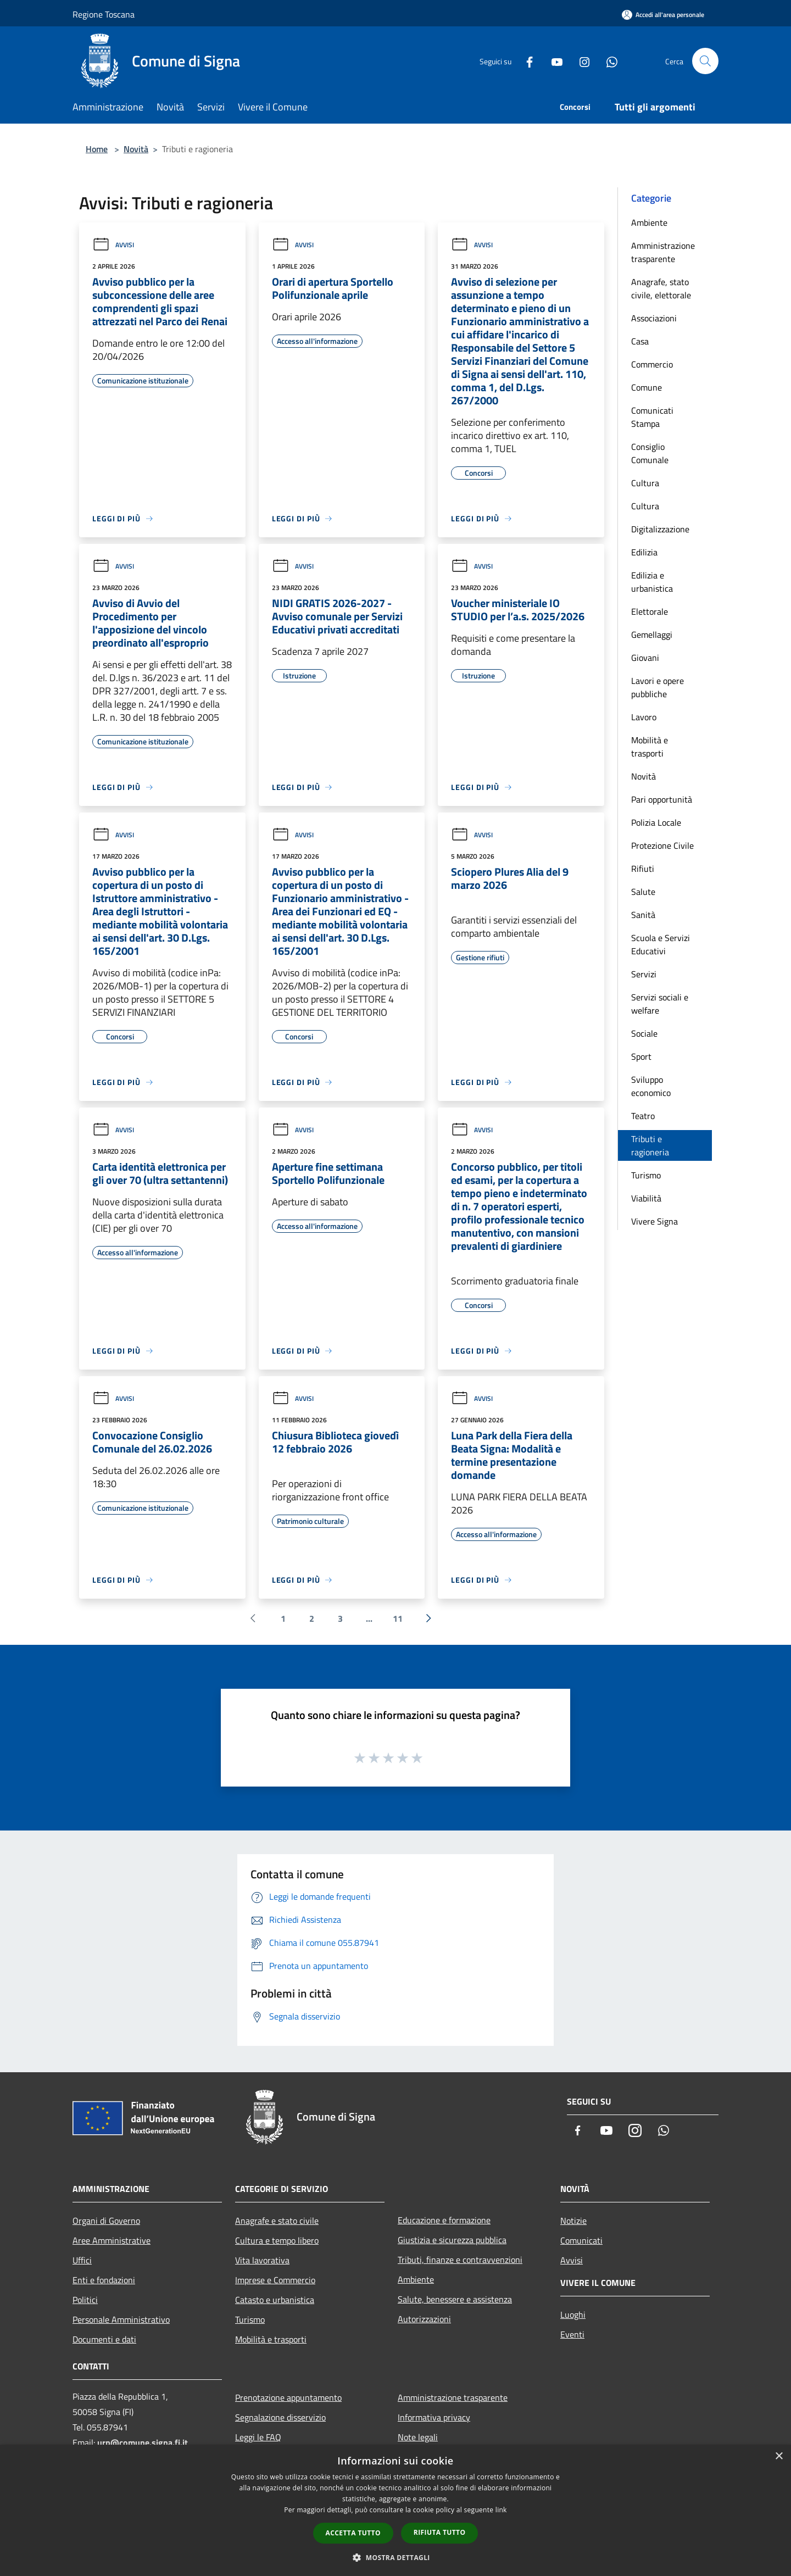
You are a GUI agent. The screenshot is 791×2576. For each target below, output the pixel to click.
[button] (395, 2557)
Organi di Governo (106, 2220)
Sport (641, 1056)
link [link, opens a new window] (501, 2509)
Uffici (82, 2260)
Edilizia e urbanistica (652, 582)
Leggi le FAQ (258, 2437)
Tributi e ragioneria (650, 1145)
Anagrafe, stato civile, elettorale (661, 288)
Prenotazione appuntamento (288, 2397)
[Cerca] (705, 61)
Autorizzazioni (424, 2318)
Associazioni (654, 318)
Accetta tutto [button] (353, 2533)
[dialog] (395, 2510)
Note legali (418, 2437)
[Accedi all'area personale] (663, 14)
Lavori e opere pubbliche (657, 687)
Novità (136, 148)
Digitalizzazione (660, 529)
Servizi (643, 974)
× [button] (779, 2456)
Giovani (645, 657)
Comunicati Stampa (652, 417)
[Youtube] (553, 60)
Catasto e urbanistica (274, 2299)
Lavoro (643, 717)
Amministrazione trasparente (663, 252)
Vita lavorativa (262, 2260)
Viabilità (646, 1198)
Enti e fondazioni (104, 2279)
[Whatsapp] (608, 60)
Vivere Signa (654, 1221)
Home (97, 148)
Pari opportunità (661, 799)
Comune (646, 387)
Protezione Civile (662, 845)
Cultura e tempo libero (277, 2240)
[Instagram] (580, 60)
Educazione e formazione (444, 2220)
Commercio (652, 364)
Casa (640, 341)
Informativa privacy (434, 2417)
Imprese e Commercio (275, 2279)
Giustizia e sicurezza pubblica (452, 2239)
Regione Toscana (104, 14)
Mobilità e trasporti (649, 746)
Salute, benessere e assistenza (455, 2299)
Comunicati (581, 2240)
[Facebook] (525, 60)
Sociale (644, 1033)
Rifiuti (642, 868)
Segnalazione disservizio (280, 2417)
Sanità (643, 914)
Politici (85, 2299)
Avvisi (113, 245)
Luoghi (573, 2314)
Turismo (646, 1175)
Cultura (645, 482)
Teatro (643, 1115)
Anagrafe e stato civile (277, 2220)
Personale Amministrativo (121, 2319)
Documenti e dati (104, 2339)
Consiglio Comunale (650, 453)
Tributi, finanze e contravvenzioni (460, 2259)
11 (398, 1618)
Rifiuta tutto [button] (440, 2532)
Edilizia (644, 552)
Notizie (573, 2220)
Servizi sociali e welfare (659, 1004)
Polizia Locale (656, 822)
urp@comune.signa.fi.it (142, 2442)
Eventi (572, 2334)
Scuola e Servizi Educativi (660, 944)
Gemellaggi (651, 634)
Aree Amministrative (112, 2240)
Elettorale (649, 611)
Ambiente (649, 222)
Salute (643, 891)
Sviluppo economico (651, 1086)
